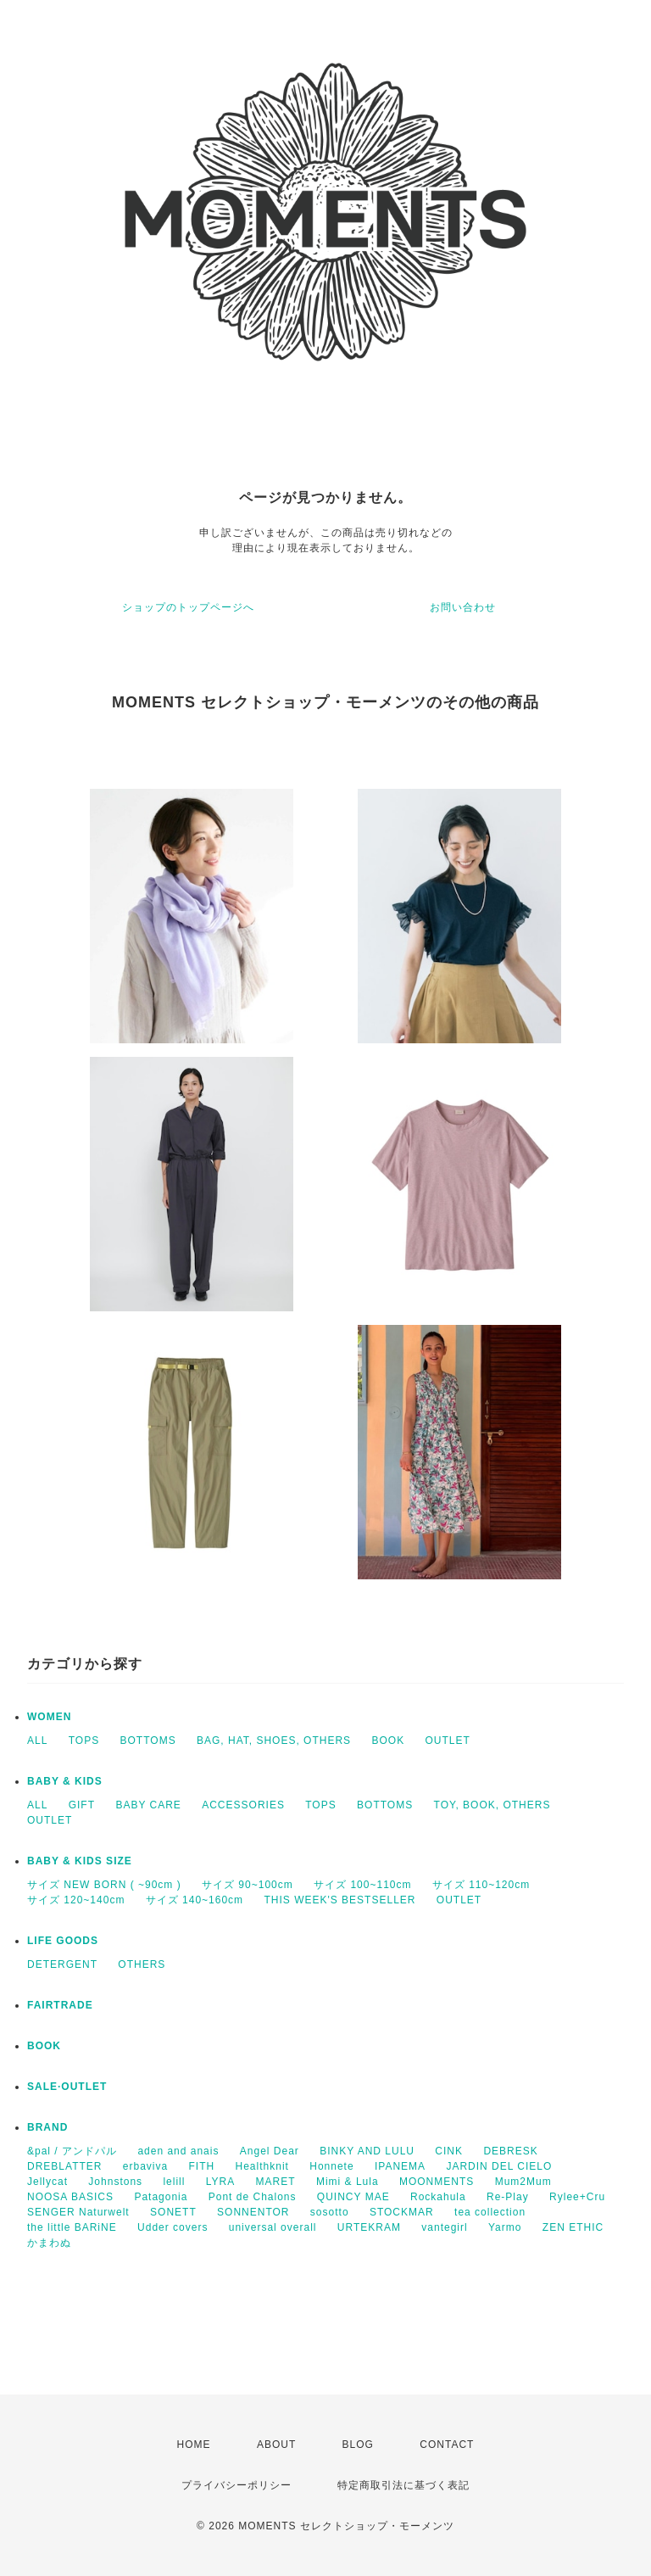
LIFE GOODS (62, 1941)
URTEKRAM (369, 2227)
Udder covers (172, 2227)
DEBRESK (510, 2151)
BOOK (387, 1740)
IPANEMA (400, 2166)
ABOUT (276, 2444)
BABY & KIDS (65, 1781)
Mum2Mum (523, 2182)
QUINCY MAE (353, 2197)
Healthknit (262, 2166)
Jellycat (47, 2182)
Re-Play (508, 2197)
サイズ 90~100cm (247, 1885)
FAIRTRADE (60, 2005)
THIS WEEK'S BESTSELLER (339, 1900)
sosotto (329, 2212)
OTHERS (141, 1964)
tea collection (490, 2212)
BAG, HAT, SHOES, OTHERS (274, 1740)
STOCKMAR (402, 2212)
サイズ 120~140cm (76, 1900)
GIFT (82, 1805)
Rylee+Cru (577, 2197)
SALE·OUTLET (67, 2087)
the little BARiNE (72, 2227)
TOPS (84, 1740)
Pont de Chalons (253, 2197)
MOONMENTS (436, 2182)
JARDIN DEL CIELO (499, 2166)
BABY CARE (148, 1805)
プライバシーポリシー (236, 2485)
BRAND (47, 2127)
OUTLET (448, 1740)
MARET (276, 2182)
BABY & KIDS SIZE (79, 1861)
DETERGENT (62, 1964)
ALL (37, 1740)
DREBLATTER (64, 2166)
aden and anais (178, 2151)
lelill (174, 2182)
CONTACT (447, 2444)
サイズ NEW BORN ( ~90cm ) (104, 1885)
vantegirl (444, 2227)
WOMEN (49, 1717)
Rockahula (438, 2197)
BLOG (358, 2444)
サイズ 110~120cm (481, 1885)
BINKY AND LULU (367, 2151)
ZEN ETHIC (573, 2227)
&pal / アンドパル (72, 2151)
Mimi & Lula (347, 2182)
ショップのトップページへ (188, 607)
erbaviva (145, 2166)
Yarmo (504, 2227)
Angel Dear (269, 2151)
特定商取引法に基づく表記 (403, 2485)
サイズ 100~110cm (362, 1885)
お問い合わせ (463, 607)
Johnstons (115, 2182)
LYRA (220, 2182)
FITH (202, 2166)
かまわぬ (49, 2243)
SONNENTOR (253, 2212)
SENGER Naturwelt (78, 2212)
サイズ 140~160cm (194, 1900)
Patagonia (160, 2197)
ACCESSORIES (243, 1805)
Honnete (331, 2166)
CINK (449, 2151)
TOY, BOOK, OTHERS (492, 1805)
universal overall (273, 2227)
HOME (194, 2444)
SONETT (173, 2212)
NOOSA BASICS (70, 2197)
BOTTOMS (148, 1740)
